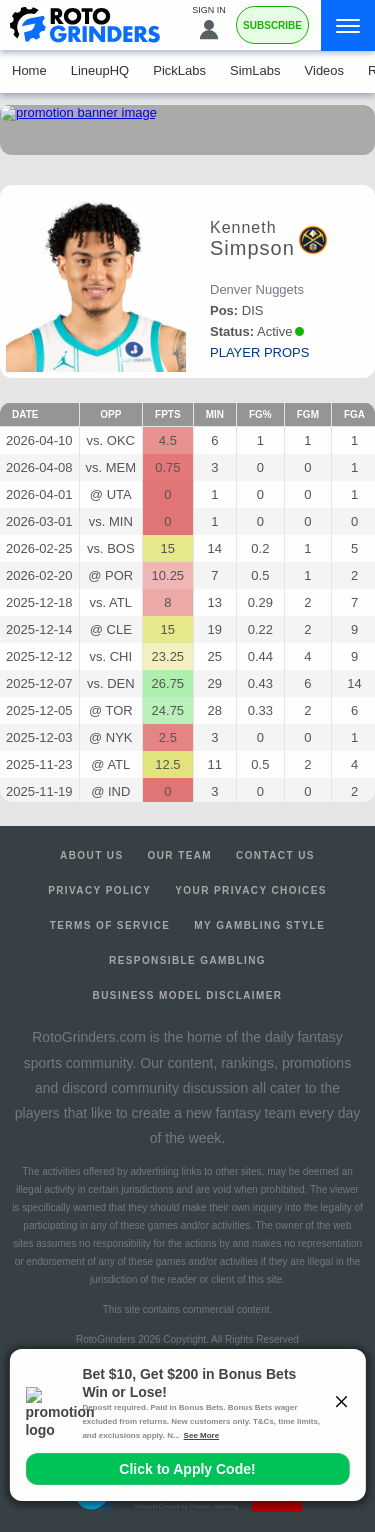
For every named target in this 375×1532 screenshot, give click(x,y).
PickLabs (179, 70)
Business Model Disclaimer (188, 995)
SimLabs (255, 70)
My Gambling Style (259, 925)
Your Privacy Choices (251, 890)
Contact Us (275, 855)
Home (29, 70)
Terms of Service (110, 925)
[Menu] (348, 25)
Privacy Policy (99, 890)
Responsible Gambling (187, 960)
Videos (325, 70)
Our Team (180, 855)
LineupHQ (100, 70)
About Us (91, 855)
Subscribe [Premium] (272, 25)
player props (259, 352)
